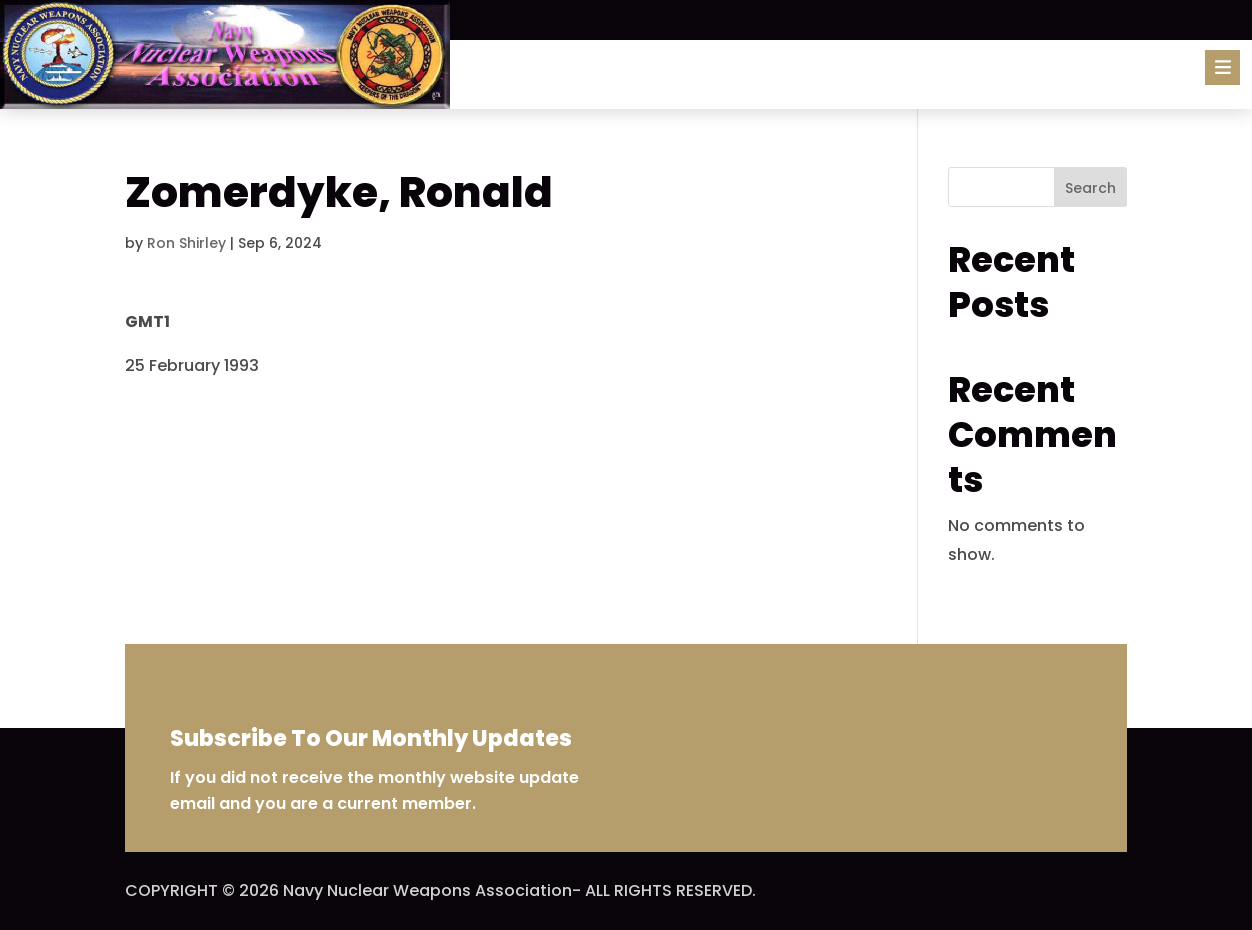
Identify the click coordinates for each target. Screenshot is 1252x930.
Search (1090, 188)
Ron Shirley (186, 243)
